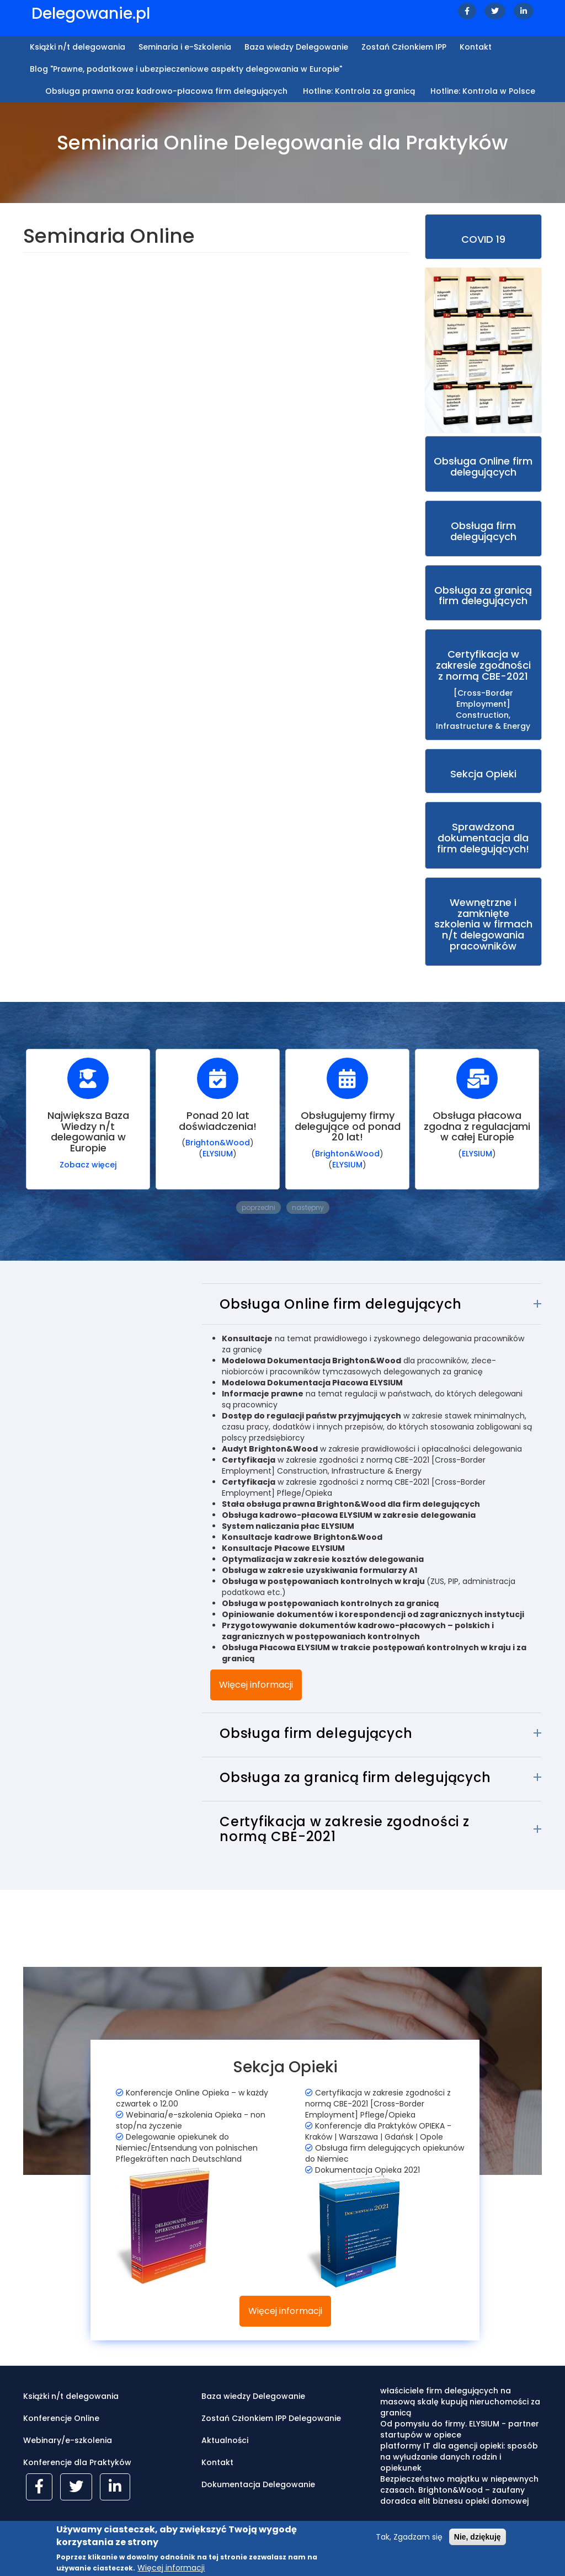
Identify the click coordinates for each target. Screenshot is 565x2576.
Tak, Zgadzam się (409, 2537)
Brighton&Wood (217, 1157)
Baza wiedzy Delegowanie (296, 46)
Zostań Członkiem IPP (403, 46)
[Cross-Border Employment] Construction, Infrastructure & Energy (484, 704)
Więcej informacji (256, 1699)
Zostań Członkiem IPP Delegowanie (271, 2433)
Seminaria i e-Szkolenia (184, 46)
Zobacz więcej (88, 1179)
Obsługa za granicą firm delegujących (355, 1792)
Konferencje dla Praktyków (77, 2477)
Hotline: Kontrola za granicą (359, 91)
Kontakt (476, 46)
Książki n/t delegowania (77, 46)
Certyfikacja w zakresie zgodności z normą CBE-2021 (344, 1843)
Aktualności (224, 2455)
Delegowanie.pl (90, 13)
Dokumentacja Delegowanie (258, 2499)
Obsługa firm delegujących (316, 1747)
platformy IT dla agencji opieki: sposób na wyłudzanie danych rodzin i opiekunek (459, 2471)
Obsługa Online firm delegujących (340, 1319)
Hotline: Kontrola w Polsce (482, 91)
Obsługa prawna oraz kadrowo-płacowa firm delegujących (166, 91)
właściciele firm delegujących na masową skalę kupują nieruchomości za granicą (460, 2416)
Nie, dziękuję (477, 2538)
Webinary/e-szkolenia (67, 2455)
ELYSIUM (217, 1168)
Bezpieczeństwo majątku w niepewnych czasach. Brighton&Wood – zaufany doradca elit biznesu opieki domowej (459, 2504)
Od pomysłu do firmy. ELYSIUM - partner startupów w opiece (459, 2444)
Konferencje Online (61, 2433)
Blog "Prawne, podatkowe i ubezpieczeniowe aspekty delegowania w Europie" (186, 68)
